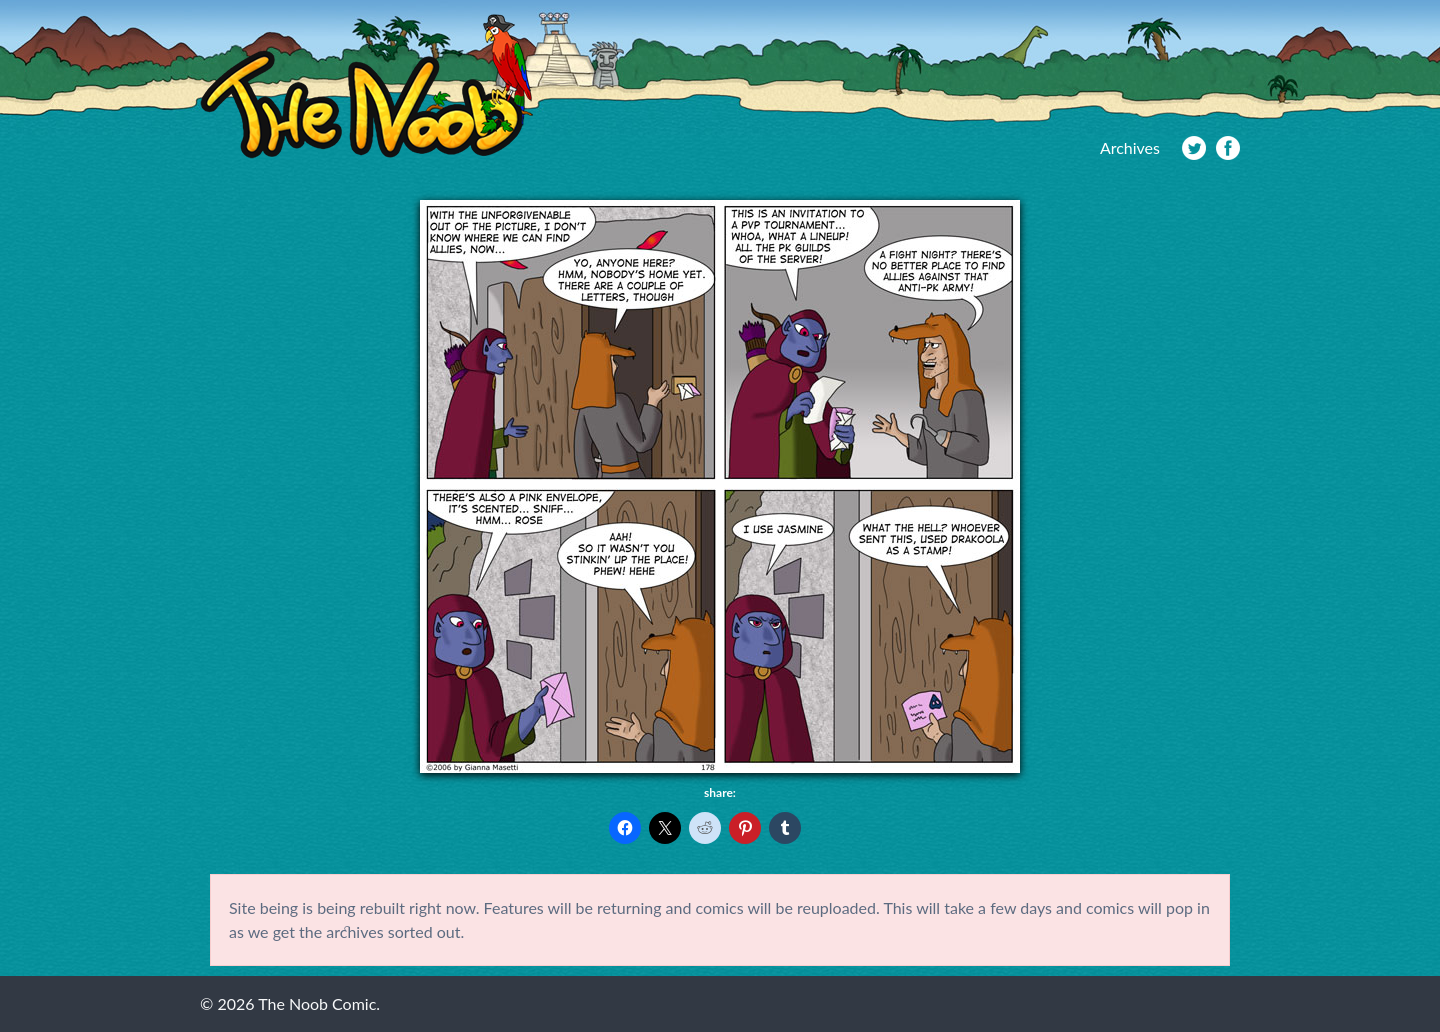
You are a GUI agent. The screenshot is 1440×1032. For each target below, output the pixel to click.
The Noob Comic (366, 86)
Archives (1130, 147)
